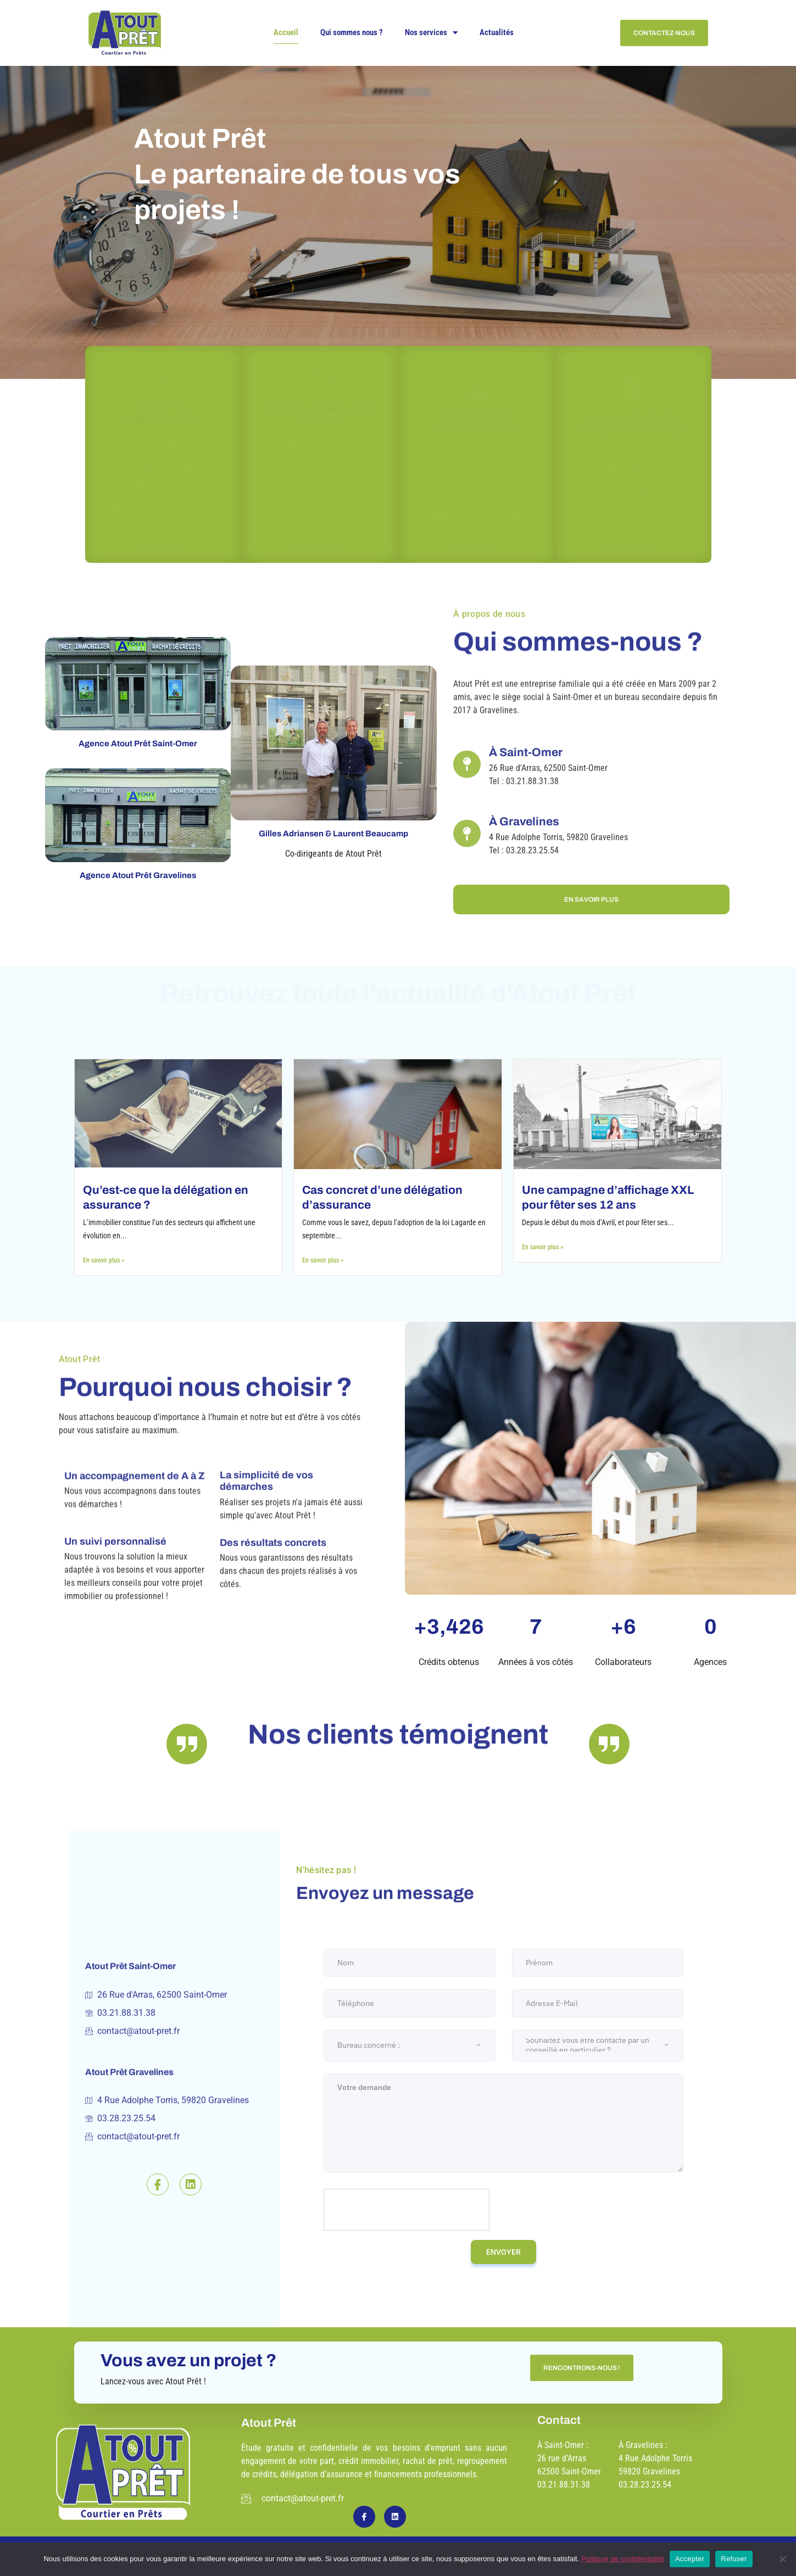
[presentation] (407, 2210)
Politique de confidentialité (622, 2559)
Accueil (286, 32)
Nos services (431, 32)
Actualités (497, 32)
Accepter (689, 2559)
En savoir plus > (103, 1260)
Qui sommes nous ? (351, 32)
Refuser (734, 2559)
